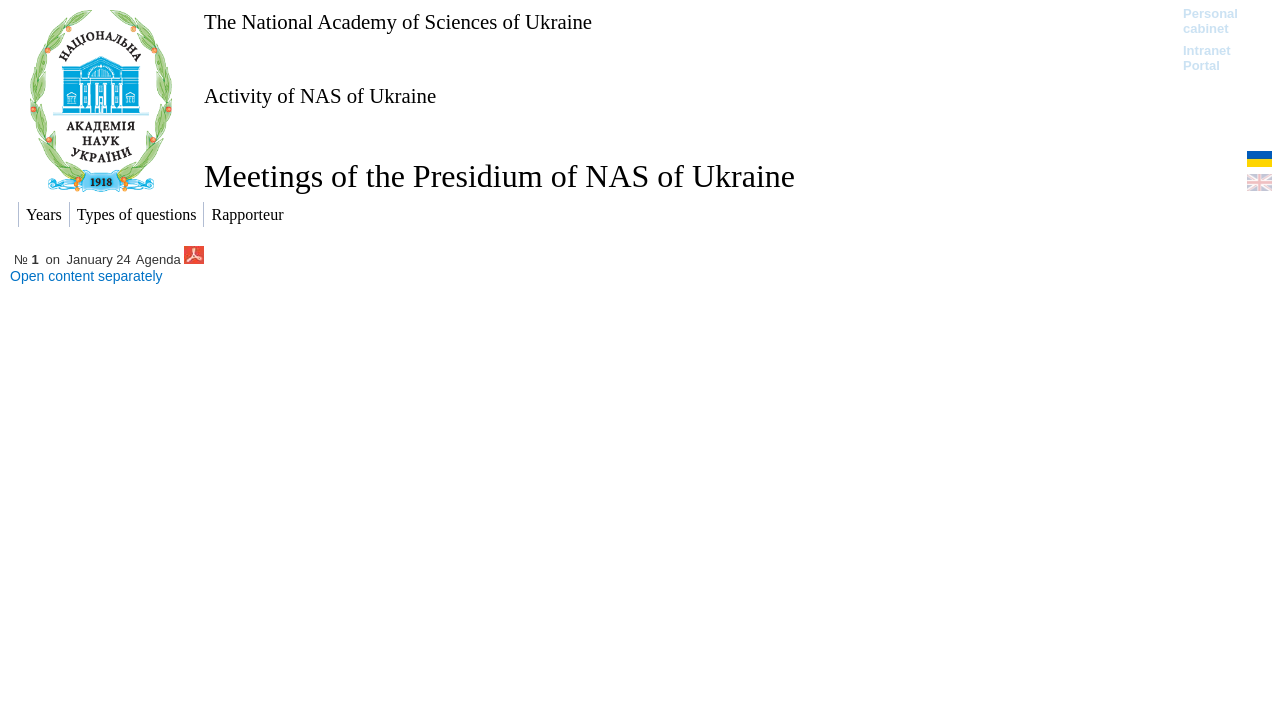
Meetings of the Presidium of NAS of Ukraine (499, 176)
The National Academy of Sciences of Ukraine (398, 21)
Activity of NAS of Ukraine (320, 95)
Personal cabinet (1210, 21)
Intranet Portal (1207, 58)
